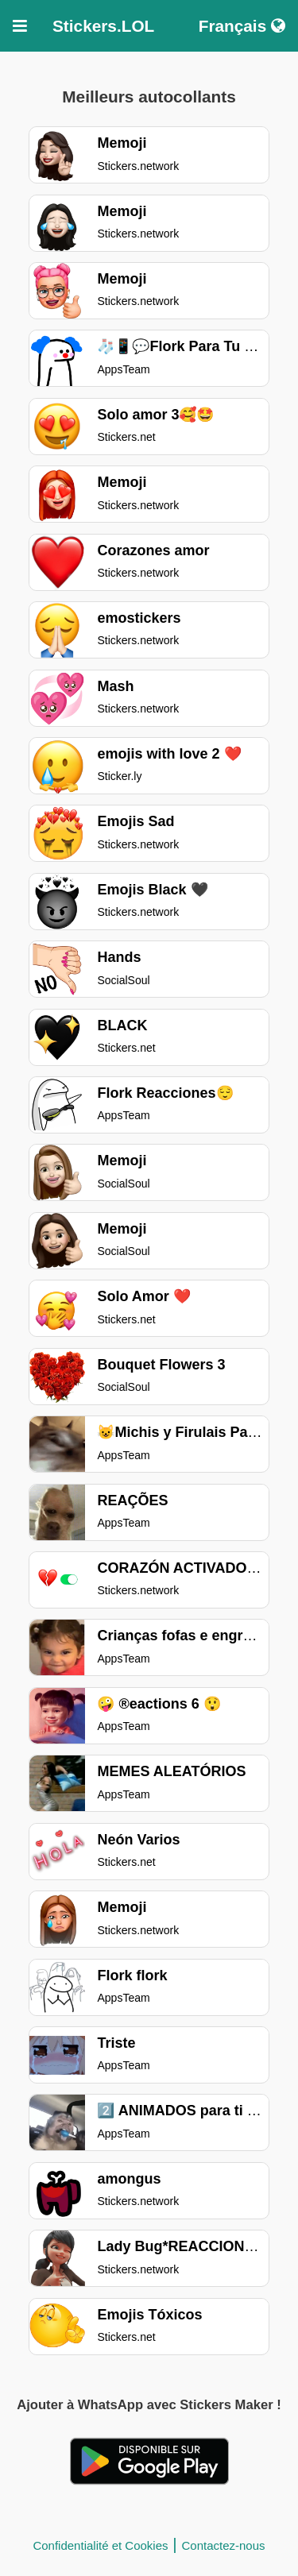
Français (242, 26)
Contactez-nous (223, 2545)
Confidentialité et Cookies (100, 2545)
